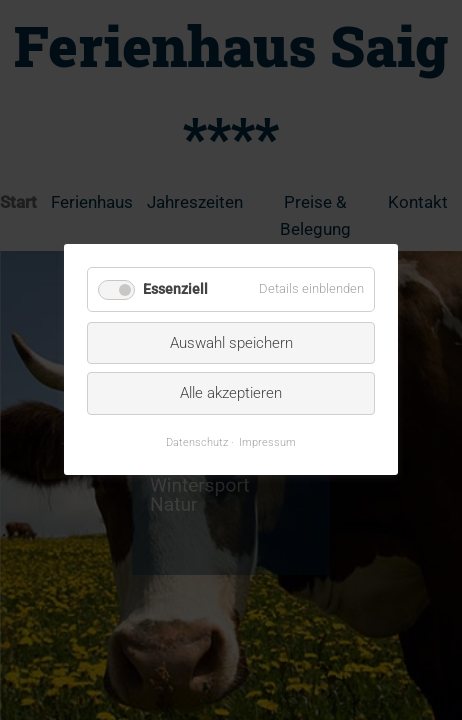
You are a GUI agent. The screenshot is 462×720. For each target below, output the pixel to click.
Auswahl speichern (231, 343)
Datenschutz (197, 442)
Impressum (267, 442)
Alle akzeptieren (231, 394)
